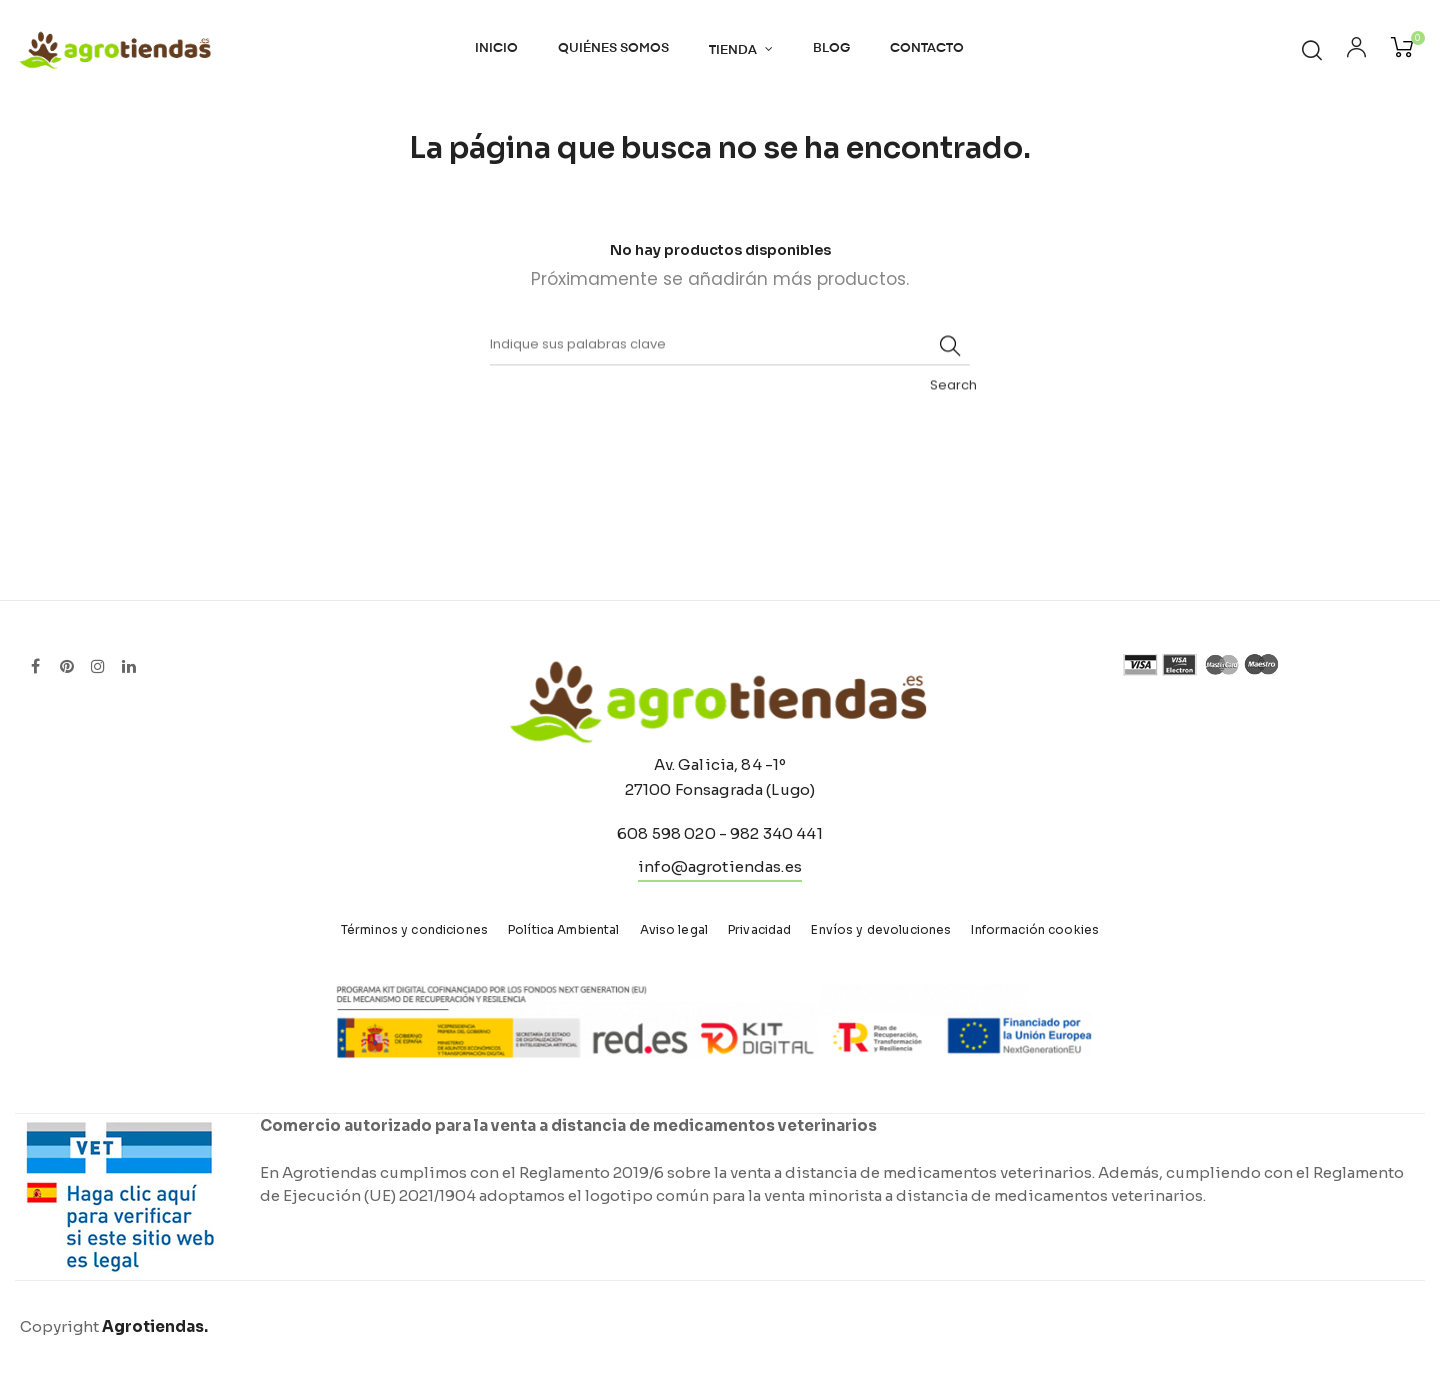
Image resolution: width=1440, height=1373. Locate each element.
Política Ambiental (564, 929)
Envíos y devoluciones (881, 929)
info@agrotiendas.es (720, 866)
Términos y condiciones (414, 929)
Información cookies (1035, 929)
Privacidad (759, 929)
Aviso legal (674, 929)
